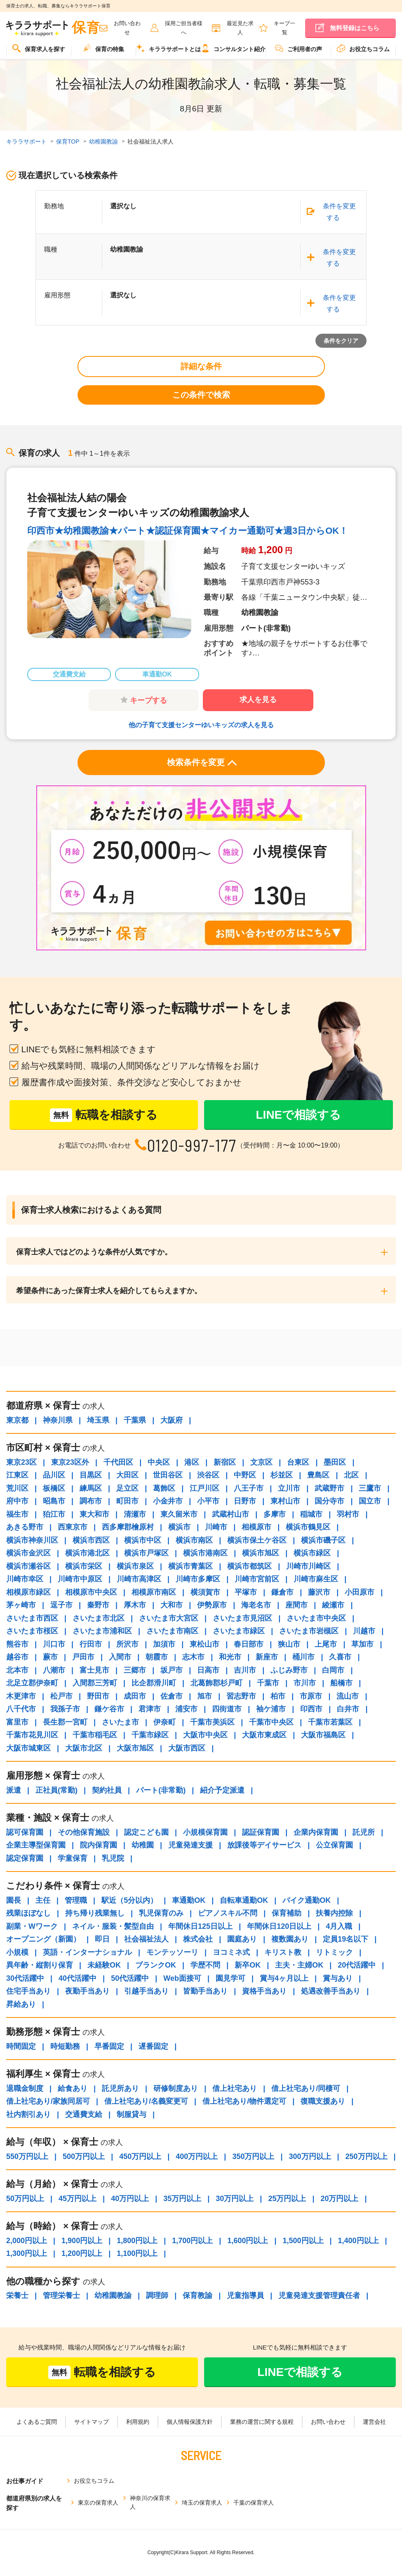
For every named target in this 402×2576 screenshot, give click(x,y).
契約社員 (107, 1790)
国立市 (370, 1501)
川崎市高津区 (139, 1579)
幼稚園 (143, 1845)
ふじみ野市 (289, 1670)
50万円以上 (25, 2198)
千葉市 (268, 1683)
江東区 (17, 1475)
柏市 (277, 1696)
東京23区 (21, 1462)
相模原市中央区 (91, 1592)
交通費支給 (83, 2114)
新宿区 (225, 1462)
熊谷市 (17, 1644)
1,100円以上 (137, 2253)
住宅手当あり (28, 1991)
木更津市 (21, 1696)
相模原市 (256, 1527)
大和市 (171, 1605)
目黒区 (91, 1475)
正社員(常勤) (56, 1790)
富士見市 (94, 1670)
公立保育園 (334, 1845)
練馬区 (91, 1488)
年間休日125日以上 (200, 1926)
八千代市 (21, 1709)
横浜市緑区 (312, 1553)
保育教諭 (197, 2295)
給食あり (72, 2088)
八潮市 (54, 1670)
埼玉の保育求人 (202, 2502)
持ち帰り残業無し (95, 1913)
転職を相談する (104, 1115)
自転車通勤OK (244, 1900)
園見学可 (230, 1978)
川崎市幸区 (24, 1579)
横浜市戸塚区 (146, 1553)
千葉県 (135, 1420)
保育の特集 (103, 48)
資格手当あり (264, 1991)
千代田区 (118, 1462)
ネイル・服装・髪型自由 (113, 1926)
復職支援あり (323, 2101)
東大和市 (94, 1514)
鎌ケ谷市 (109, 1709)
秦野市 (98, 1605)
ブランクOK (155, 1965)
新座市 (267, 1657)
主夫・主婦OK (299, 1965)
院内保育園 (98, 1845)
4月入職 (339, 1926)
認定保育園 (24, 1858)
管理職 (76, 1900)
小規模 (17, 1952)
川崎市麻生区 (316, 1579)
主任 (42, 1900)
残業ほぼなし (28, 1913)
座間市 (296, 1605)
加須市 (164, 1644)
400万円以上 (197, 2156)
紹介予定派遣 (222, 1790)
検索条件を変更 (202, 763)
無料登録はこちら (354, 27)
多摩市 (274, 1514)
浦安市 (186, 1709)
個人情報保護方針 (190, 2421)
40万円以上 (130, 2198)
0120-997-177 (192, 1145)
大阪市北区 (83, 1748)
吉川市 (245, 1670)
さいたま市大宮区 (168, 1618)
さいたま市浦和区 (102, 1631)
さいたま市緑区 (239, 1631)
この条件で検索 (201, 394)
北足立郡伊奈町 (32, 1683)
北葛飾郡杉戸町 (216, 1683)
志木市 (193, 1657)
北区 (351, 1475)
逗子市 (61, 1605)
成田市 (135, 1696)
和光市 (230, 1657)
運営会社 (374, 2421)
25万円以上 (287, 2198)
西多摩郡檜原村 (128, 1527)
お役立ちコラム (363, 48)
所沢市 (127, 1644)
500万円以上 (84, 2156)
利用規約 (137, 2421)
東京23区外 (70, 1462)
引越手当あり (146, 1991)
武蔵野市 (329, 1488)
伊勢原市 (212, 1605)
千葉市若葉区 (330, 1722)
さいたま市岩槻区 (309, 1631)
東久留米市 (178, 1514)
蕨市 (50, 1657)
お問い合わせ (328, 2421)
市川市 (305, 1683)
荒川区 (17, 1488)
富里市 (17, 1722)
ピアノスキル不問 (227, 1913)
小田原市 (359, 1592)
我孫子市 (65, 1709)
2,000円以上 (26, 2241)
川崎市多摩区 (198, 1579)
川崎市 (216, 1527)
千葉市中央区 (271, 1722)
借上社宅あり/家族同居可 (48, 2101)
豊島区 (318, 1475)
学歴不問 (205, 1965)
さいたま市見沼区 (242, 1618)
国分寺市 (329, 1501)
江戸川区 (204, 1488)
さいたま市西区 (32, 1618)
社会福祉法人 (146, 1939)
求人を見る (258, 699)
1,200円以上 (81, 2253)
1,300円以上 (26, 2253)
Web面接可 (182, 1978)
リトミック (334, 1952)
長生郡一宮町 (65, 1722)
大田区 (127, 1475)
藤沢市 (319, 1592)
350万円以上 (253, 2156)
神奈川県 (58, 1420)
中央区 (159, 1462)
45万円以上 (77, 2198)
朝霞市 (157, 1657)
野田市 (98, 1696)
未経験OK (104, 1965)
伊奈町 (164, 1722)
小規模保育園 (205, 1832)
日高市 (208, 1670)
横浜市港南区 (205, 1553)
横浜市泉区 (135, 1566)
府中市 (17, 1501)
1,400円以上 (358, 2241)
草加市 (362, 1644)
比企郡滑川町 (154, 1683)
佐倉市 (171, 1696)
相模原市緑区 (28, 1592)
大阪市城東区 (28, 1748)
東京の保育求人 (98, 2502)
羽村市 (348, 1514)
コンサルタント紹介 (233, 48)
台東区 (298, 1462)
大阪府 (171, 1420)
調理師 (157, 2295)
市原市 (311, 1696)
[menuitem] (38, 51)
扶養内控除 (334, 1913)
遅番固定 (153, 2046)
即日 (102, 1939)
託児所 (364, 1832)
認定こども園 (146, 1832)
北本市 (17, 1670)
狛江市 (54, 1514)
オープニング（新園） (43, 1939)
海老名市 (256, 1605)
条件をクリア (341, 340)
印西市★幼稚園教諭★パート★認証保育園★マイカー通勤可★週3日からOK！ (187, 531)
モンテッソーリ (172, 1952)
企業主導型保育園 (36, 1845)
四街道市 (227, 1709)
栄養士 (17, 2295)
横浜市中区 (142, 1540)
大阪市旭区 (135, 1748)
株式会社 (198, 1939)
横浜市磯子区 (323, 1540)
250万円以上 (367, 2156)
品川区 (54, 1475)
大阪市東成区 (264, 1735)
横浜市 (179, 1527)
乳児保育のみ (161, 1913)
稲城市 (311, 1514)
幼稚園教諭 (113, 2295)
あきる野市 (24, 1527)
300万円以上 (310, 2156)
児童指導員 (245, 2295)
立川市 (289, 1488)
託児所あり (120, 2088)
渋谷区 (208, 1475)
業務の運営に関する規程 (262, 2421)
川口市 (54, 1644)
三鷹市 (370, 1488)
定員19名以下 (345, 1939)
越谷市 (17, 1657)
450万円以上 (140, 2156)
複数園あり (289, 1939)
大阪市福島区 (323, 1735)
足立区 (127, 1488)
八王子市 (248, 1488)
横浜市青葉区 (190, 1566)
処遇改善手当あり (330, 1991)
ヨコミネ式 (231, 1952)
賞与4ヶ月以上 (284, 1978)
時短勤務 (65, 2046)
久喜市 (340, 1657)
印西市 (311, 1709)
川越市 (364, 1631)
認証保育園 (260, 1832)
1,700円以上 (192, 2241)
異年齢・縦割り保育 (39, 1965)
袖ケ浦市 (271, 1709)
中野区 (245, 1475)
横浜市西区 (91, 1540)
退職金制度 (24, 2088)
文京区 (261, 1462)
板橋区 (54, 1488)
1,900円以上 (81, 2241)
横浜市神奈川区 (32, 1540)
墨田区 (335, 1462)
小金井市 (168, 1501)
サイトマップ (91, 2421)
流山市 (347, 1696)
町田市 (127, 1501)
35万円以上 (182, 2198)
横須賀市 (205, 1592)
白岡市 (333, 1670)
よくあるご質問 (36, 2421)
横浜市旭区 (260, 1553)
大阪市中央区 (205, 1735)
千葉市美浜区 (212, 1722)
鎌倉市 (282, 1592)
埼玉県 (98, 1420)
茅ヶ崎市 (21, 1605)
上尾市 (326, 1644)
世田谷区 (168, 1475)
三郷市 (135, 1670)
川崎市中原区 (80, 1579)
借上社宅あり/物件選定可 (244, 2101)
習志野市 (241, 1696)
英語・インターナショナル (87, 1952)
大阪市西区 (186, 1748)
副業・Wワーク (32, 1926)
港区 (191, 1462)
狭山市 (289, 1644)
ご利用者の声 (298, 48)
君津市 (150, 1709)
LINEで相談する (298, 1114)
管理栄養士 (61, 2295)
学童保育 (72, 1858)
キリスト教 (282, 1952)
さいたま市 (120, 1722)
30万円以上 (235, 2198)
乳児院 (113, 1858)
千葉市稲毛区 (95, 1735)
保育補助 (286, 1913)
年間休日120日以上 (279, 1926)
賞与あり (338, 1978)
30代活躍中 (25, 1978)
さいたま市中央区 (316, 1618)
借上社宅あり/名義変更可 (146, 2101)
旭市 (204, 1696)
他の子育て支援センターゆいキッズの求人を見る (201, 724)
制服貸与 (131, 2114)
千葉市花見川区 (32, 1735)
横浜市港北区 (87, 1553)
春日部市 (248, 1644)
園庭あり (242, 1939)
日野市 (245, 1501)
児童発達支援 (190, 1845)
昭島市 (54, 1501)
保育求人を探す (38, 48)
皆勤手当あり (205, 1991)
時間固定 (21, 2046)
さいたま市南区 (172, 1631)
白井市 (348, 1709)
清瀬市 (135, 1514)
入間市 (120, 1657)
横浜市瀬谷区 (28, 1566)
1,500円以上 (302, 2241)
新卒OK (248, 1965)
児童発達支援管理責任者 (319, 2295)
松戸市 (61, 1696)
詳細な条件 (201, 366)
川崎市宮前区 (257, 1579)
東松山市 (204, 1644)
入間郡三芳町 (95, 1683)
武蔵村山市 (230, 1514)
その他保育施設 (84, 1832)
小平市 (208, 1501)
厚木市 (135, 1605)
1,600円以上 (247, 2241)
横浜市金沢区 (28, 1553)
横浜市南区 (194, 1540)
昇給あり (21, 2004)
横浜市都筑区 (249, 1566)
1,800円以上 (137, 2241)
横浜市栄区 (83, 1566)
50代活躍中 (130, 1978)
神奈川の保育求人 (150, 2502)
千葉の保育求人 (253, 2502)
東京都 (17, 1420)
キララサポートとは (168, 48)
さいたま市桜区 (32, 1631)
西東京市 (72, 1527)
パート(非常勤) (161, 1790)
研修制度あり (175, 2088)
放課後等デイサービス (264, 1845)
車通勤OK (188, 1900)
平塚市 (246, 1592)
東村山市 (285, 1501)
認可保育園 (24, 1832)
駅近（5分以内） (129, 1900)
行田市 (91, 1644)
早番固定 (109, 2046)
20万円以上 (339, 2198)
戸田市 (83, 1657)
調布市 (91, 1501)
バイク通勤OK (306, 1900)
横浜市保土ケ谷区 (257, 1540)
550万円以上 (27, 2156)
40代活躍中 (77, 1978)
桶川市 (303, 1657)
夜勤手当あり (87, 1991)
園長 (13, 1900)
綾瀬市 (333, 1605)
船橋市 (341, 1683)
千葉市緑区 (150, 1735)
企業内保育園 (316, 1832)
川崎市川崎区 (308, 1566)
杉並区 (281, 1475)
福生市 (17, 1514)
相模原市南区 (154, 1592)
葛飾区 (164, 1488)
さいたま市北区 (99, 1618)
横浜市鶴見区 (308, 1527)
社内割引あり (28, 2114)
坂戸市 (171, 1670)
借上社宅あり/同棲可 (305, 2088)
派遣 (13, 1790)
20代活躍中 (357, 1965)
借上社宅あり (234, 2088)
